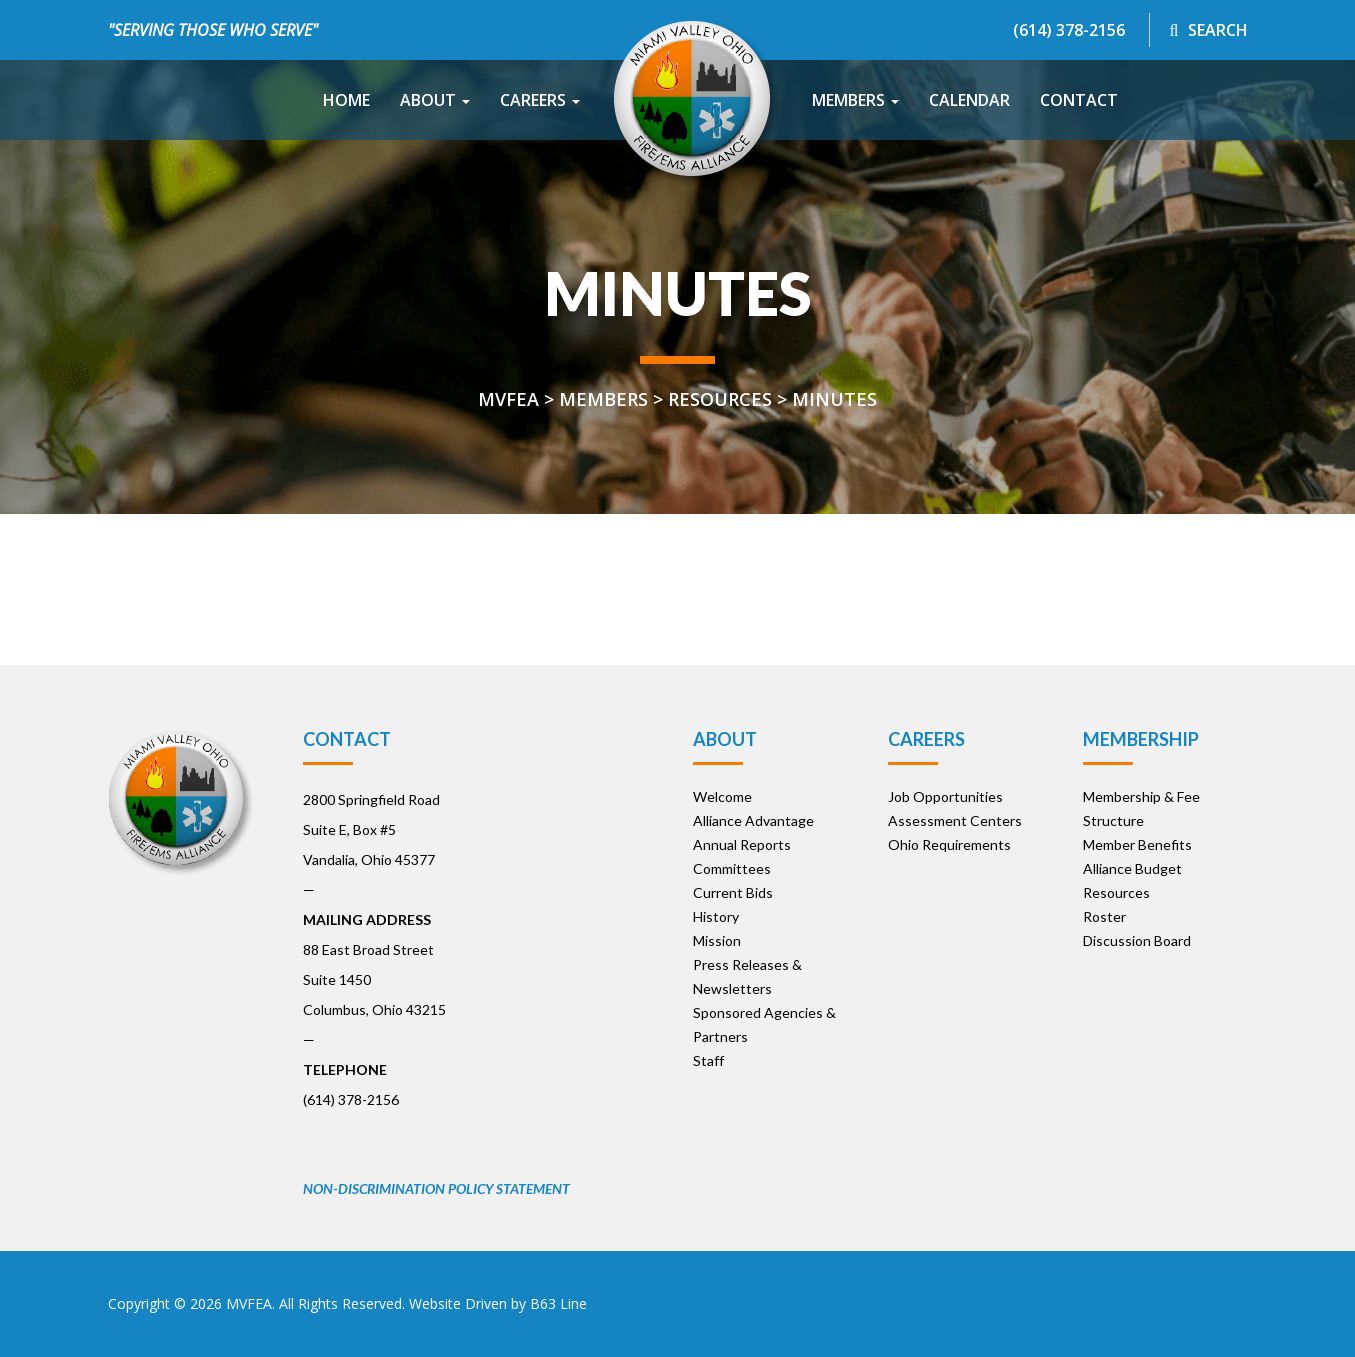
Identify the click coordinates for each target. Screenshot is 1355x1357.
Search (1209, 30)
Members (855, 100)
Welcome (722, 796)
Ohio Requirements (949, 844)
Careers (540, 100)
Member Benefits (1137, 844)
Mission (717, 940)
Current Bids (733, 892)
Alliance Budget (1132, 868)
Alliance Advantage (753, 820)
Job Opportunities (945, 796)
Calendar (969, 100)
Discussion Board (1137, 940)
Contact (1079, 100)
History (716, 916)
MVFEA (249, 1303)
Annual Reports (742, 844)
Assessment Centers (955, 820)
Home (346, 100)
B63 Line (558, 1303)
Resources (1116, 892)
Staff (708, 1060)
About (435, 100)
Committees (732, 868)
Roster (1104, 916)
